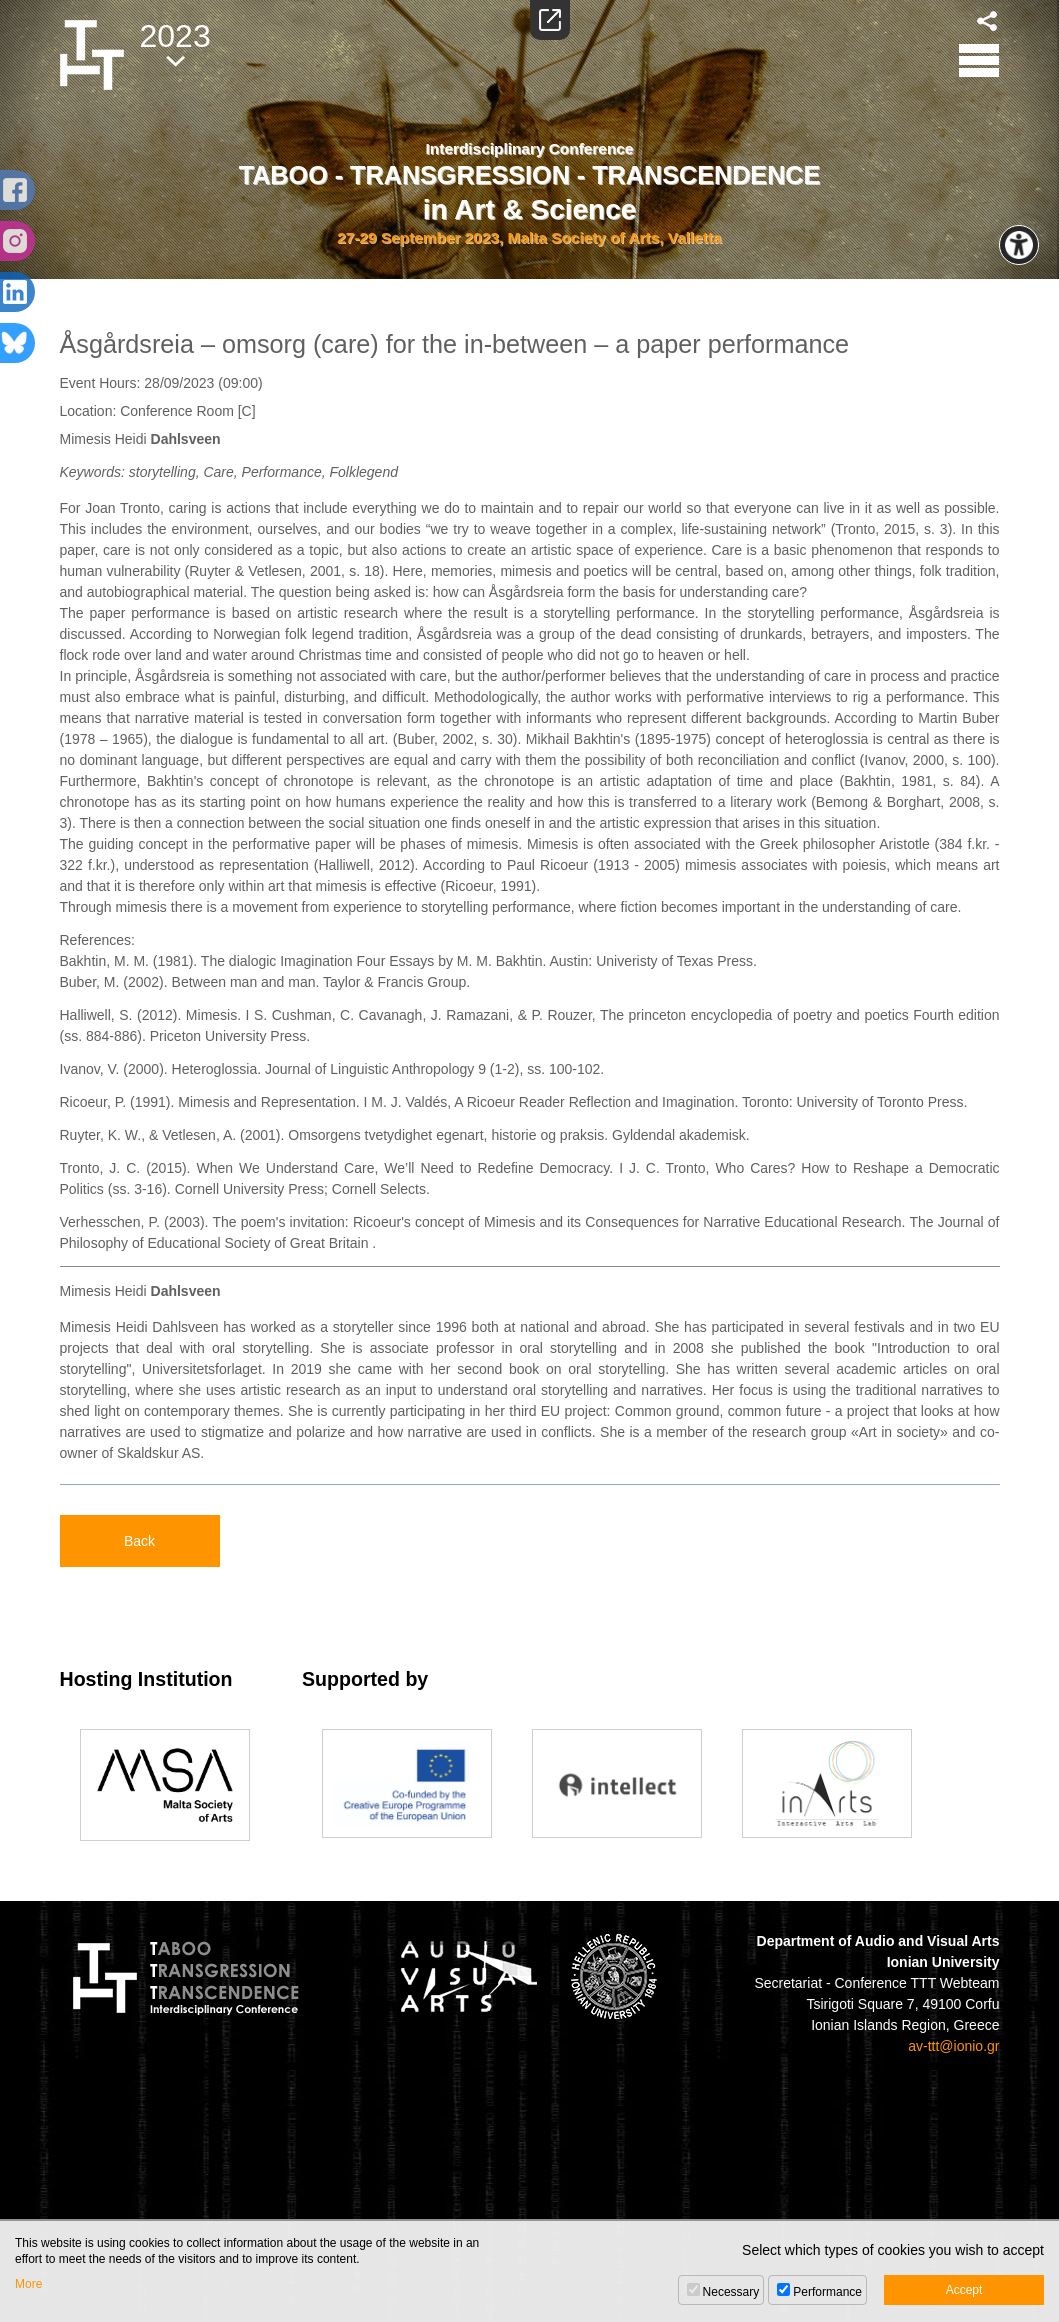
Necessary (731, 2292)
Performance (827, 2292)
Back (139, 1541)
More (28, 2284)
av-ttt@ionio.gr (953, 2046)
